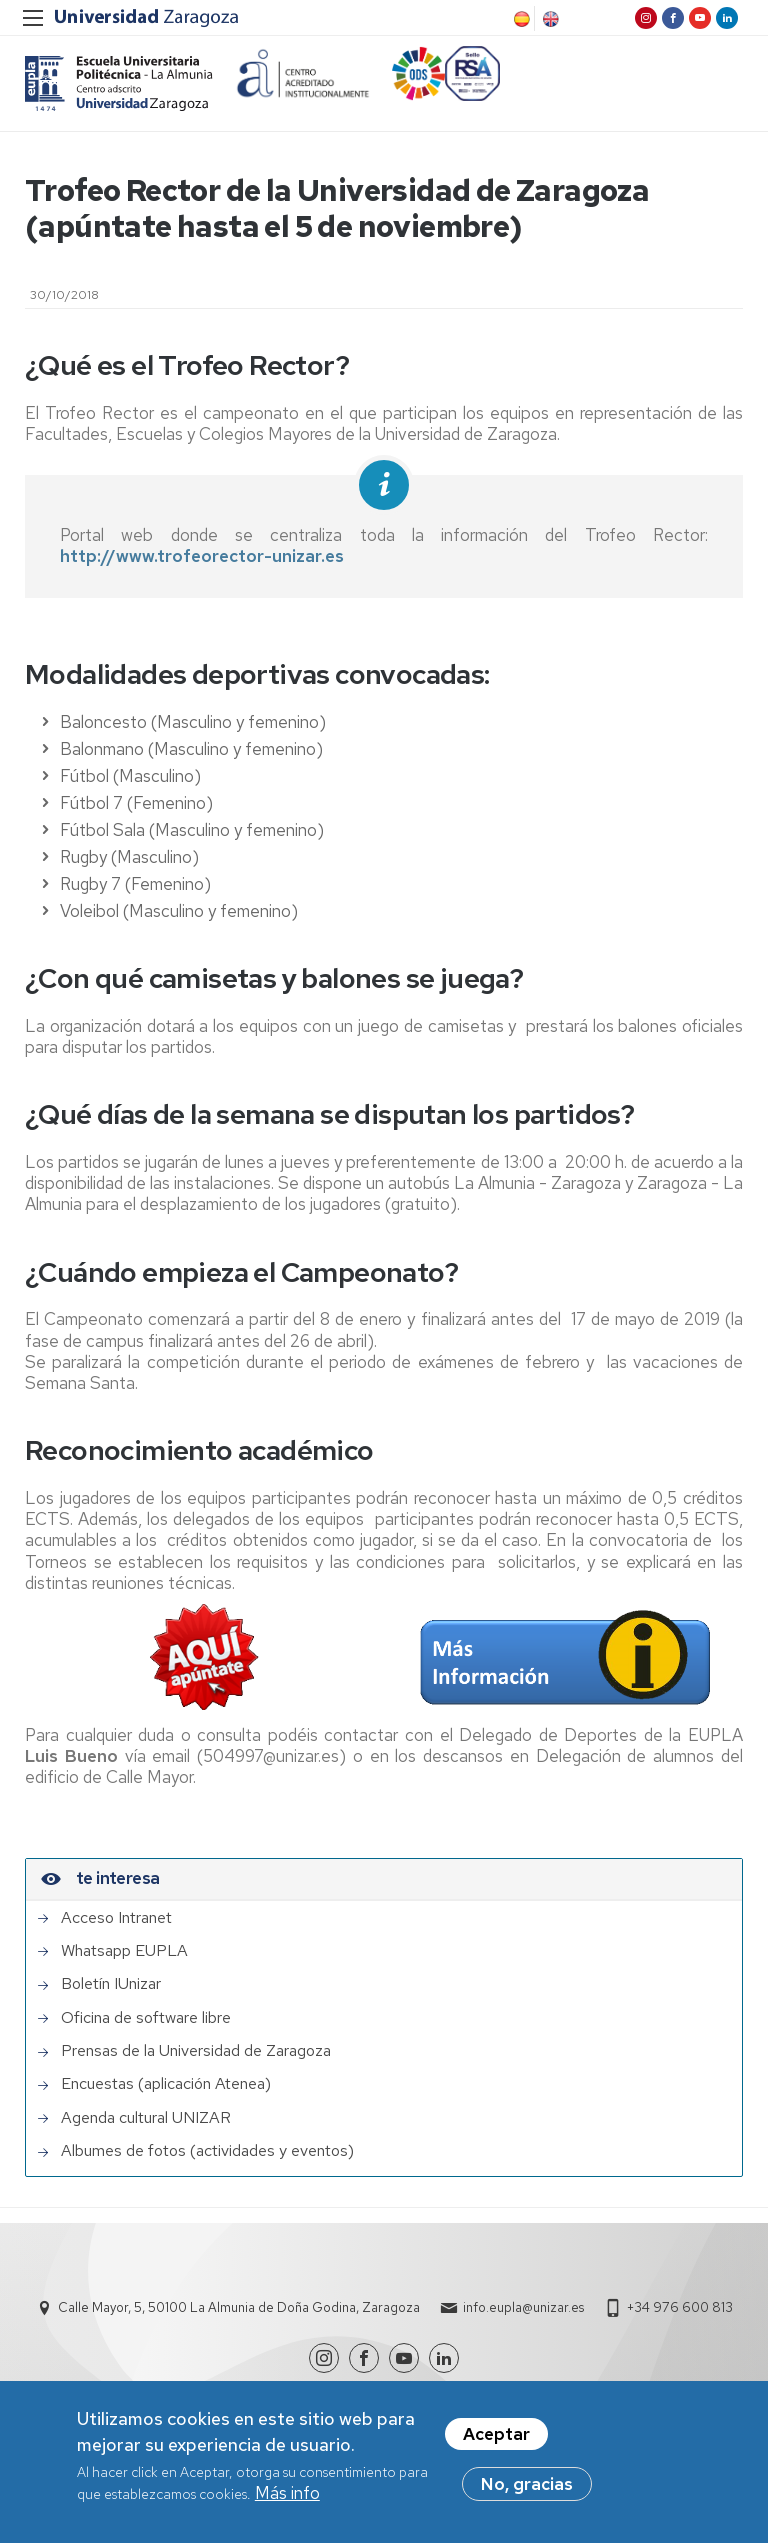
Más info (287, 2494)
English (549, 19)
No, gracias (527, 2485)
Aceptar (496, 2435)
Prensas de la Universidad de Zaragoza (196, 2051)
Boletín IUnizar (111, 1984)
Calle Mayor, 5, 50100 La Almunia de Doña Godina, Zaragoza (239, 2307)
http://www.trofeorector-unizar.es (202, 556)
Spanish (520, 19)
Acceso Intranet (116, 1918)
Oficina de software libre (146, 2018)
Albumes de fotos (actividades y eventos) (207, 2151)
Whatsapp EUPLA (124, 1951)
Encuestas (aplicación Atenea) (166, 2084)
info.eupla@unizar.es (523, 2307)
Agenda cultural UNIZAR (146, 2118)
